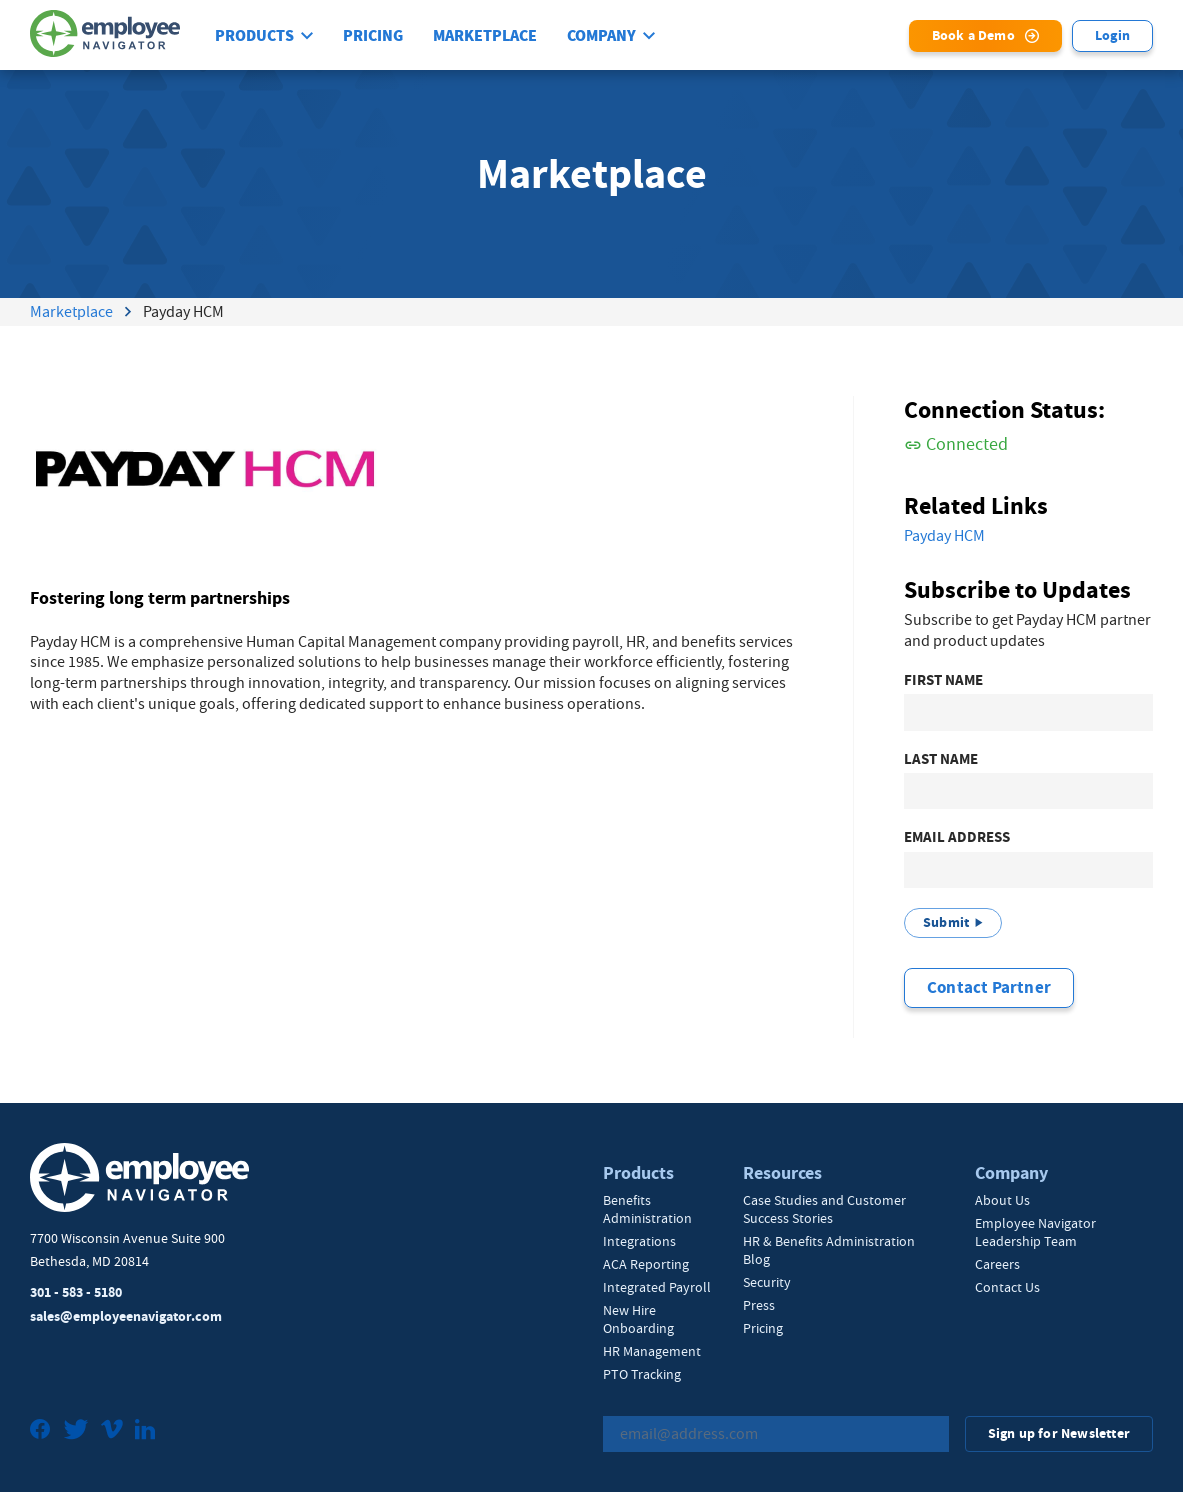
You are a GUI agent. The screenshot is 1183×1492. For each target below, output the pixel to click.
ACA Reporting (646, 1264)
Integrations (639, 1241)
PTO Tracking (642, 1374)
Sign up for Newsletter (1059, 1433)
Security (767, 1282)
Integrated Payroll (657, 1287)
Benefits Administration (647, 1209)
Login (1112, 35)
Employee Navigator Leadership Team (1035, 1232)
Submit (946, 923)
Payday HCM (944, 537)
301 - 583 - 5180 (76, 1293)
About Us (1002, 1200)
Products (254, 36)
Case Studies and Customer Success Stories (824, 1209)
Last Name (941, 759)
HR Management (652, 1351)
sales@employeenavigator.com (126, 1316)
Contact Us (1007, 1287)
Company (601, 36)
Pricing (373, 36)
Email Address (957, 838)
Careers (997, 1264)
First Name (943, 681)
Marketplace (485, 36)
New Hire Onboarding (638, 1319)
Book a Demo (973, 35)
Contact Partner (989, 987)
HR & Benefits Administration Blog (829, 1250)
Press (759, 1305)
